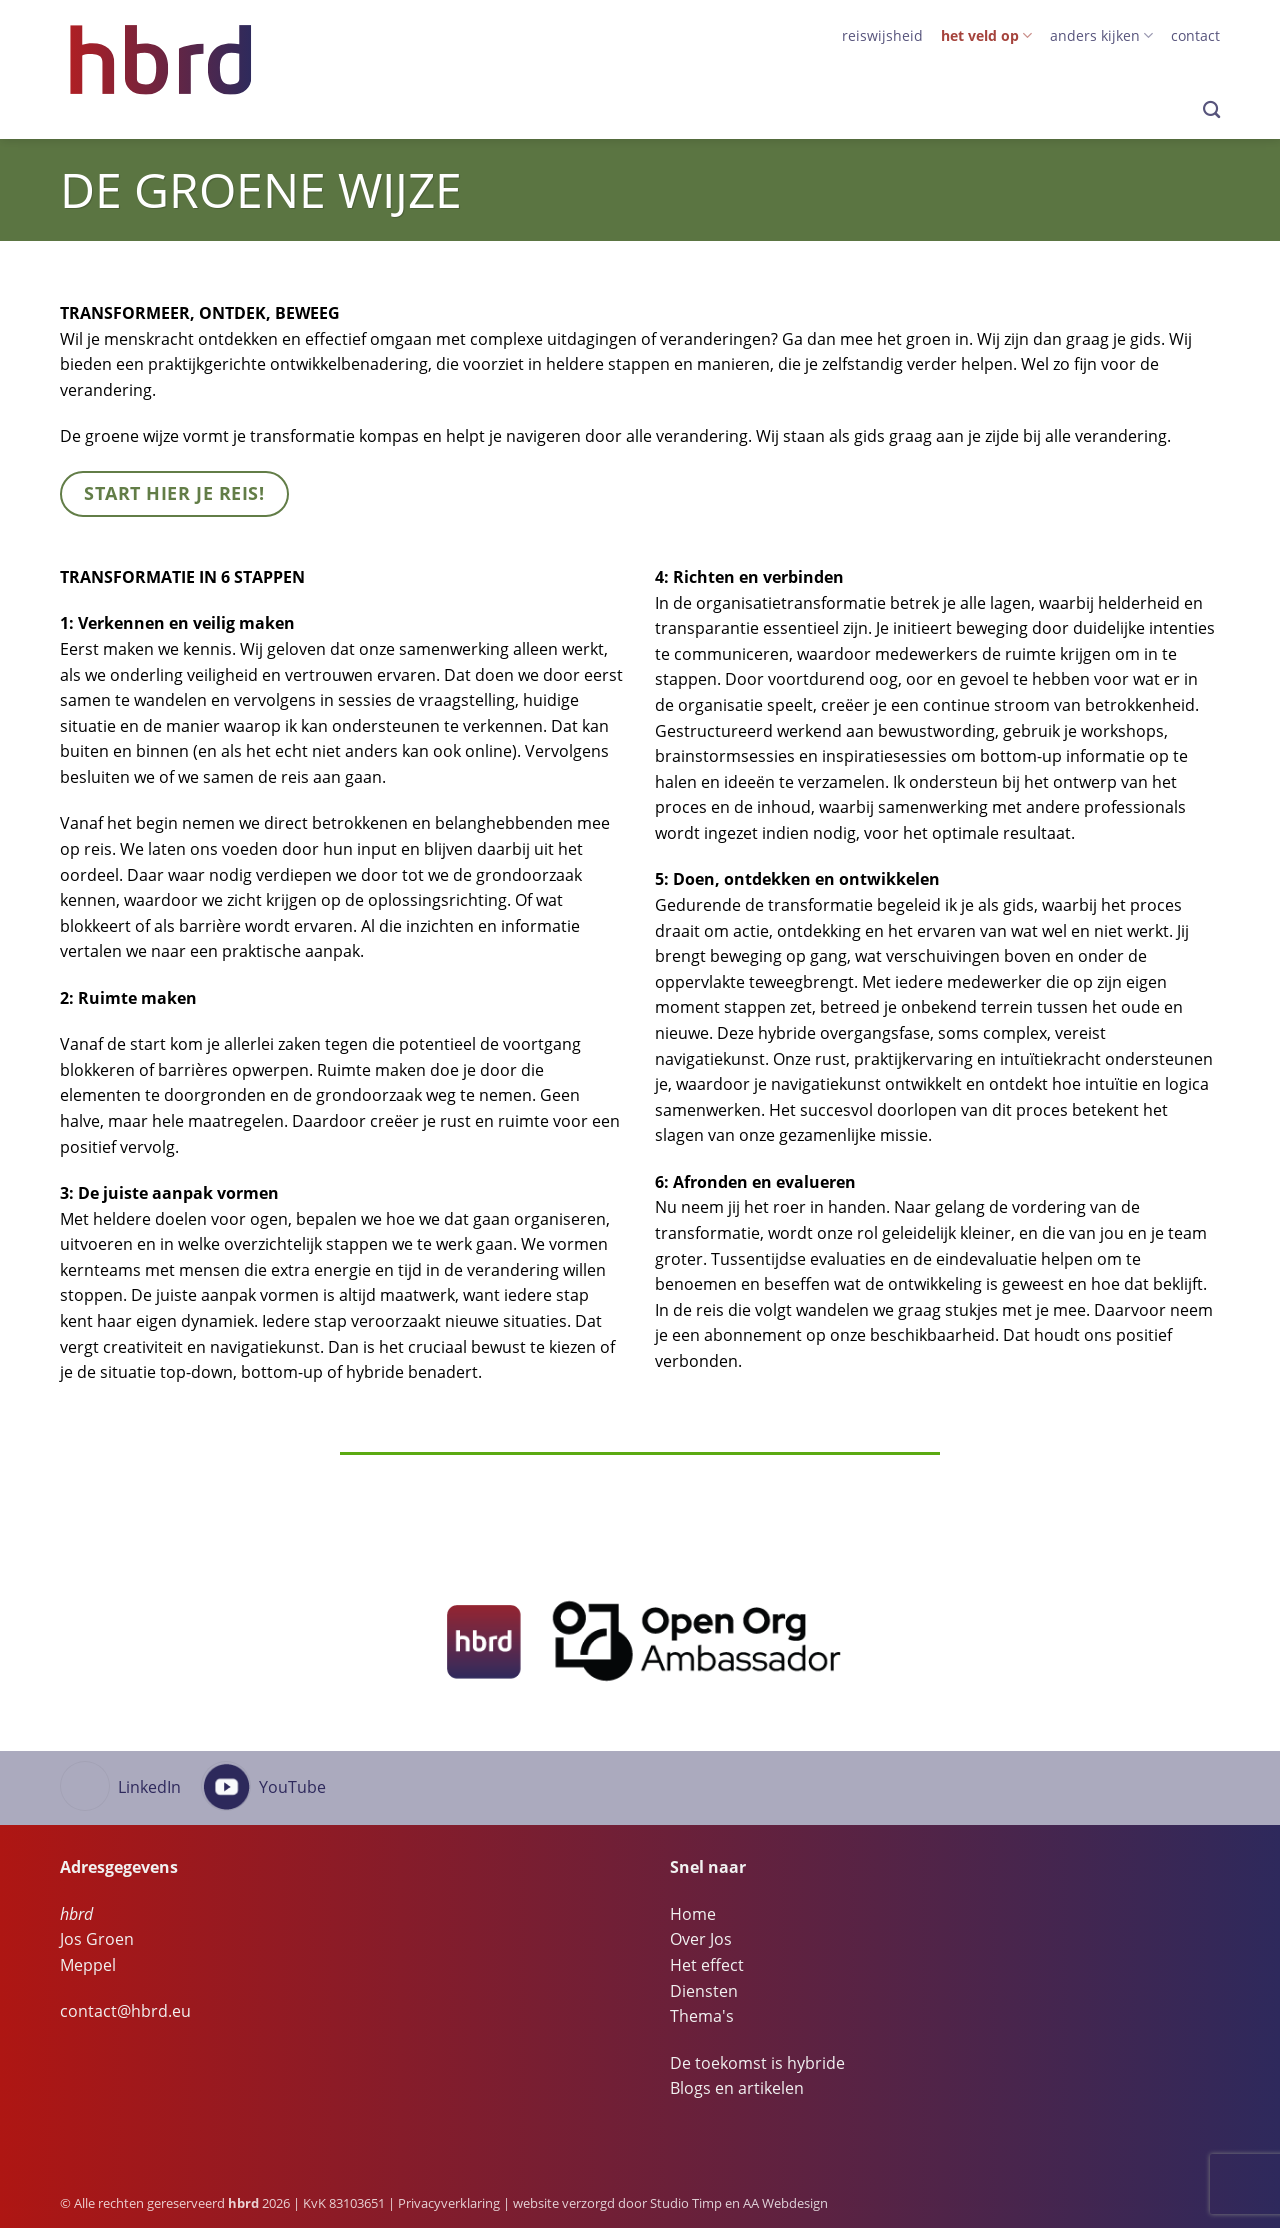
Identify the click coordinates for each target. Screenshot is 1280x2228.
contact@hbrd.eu (125, 2011)
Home (693, 1914)
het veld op (986, 36)
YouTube (292, 1787)
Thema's (702, 2016)
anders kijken (1101, 36)
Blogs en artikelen (737, 2088)
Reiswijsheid (882, 35)
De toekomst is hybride (757, 2063)
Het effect (707, 1965)
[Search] (1211, 110)
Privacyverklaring (449, 2203)
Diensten (704, 1991)
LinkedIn (149, 1787)
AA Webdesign (785, 2203)
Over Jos (701, 1939)
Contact (1195, 35)
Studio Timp (686, 2203)
